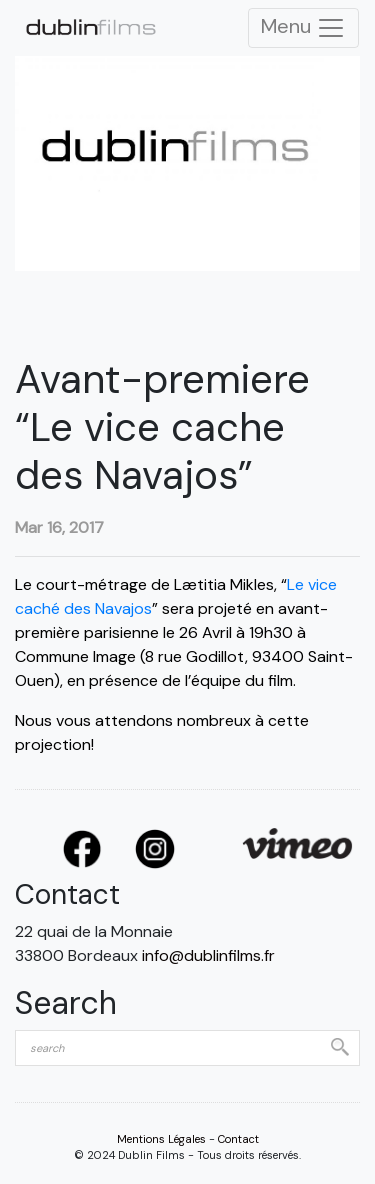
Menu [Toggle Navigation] (303, 28)
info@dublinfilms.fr (208, 955)
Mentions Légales (161, 1139)
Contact (238, 1139)
